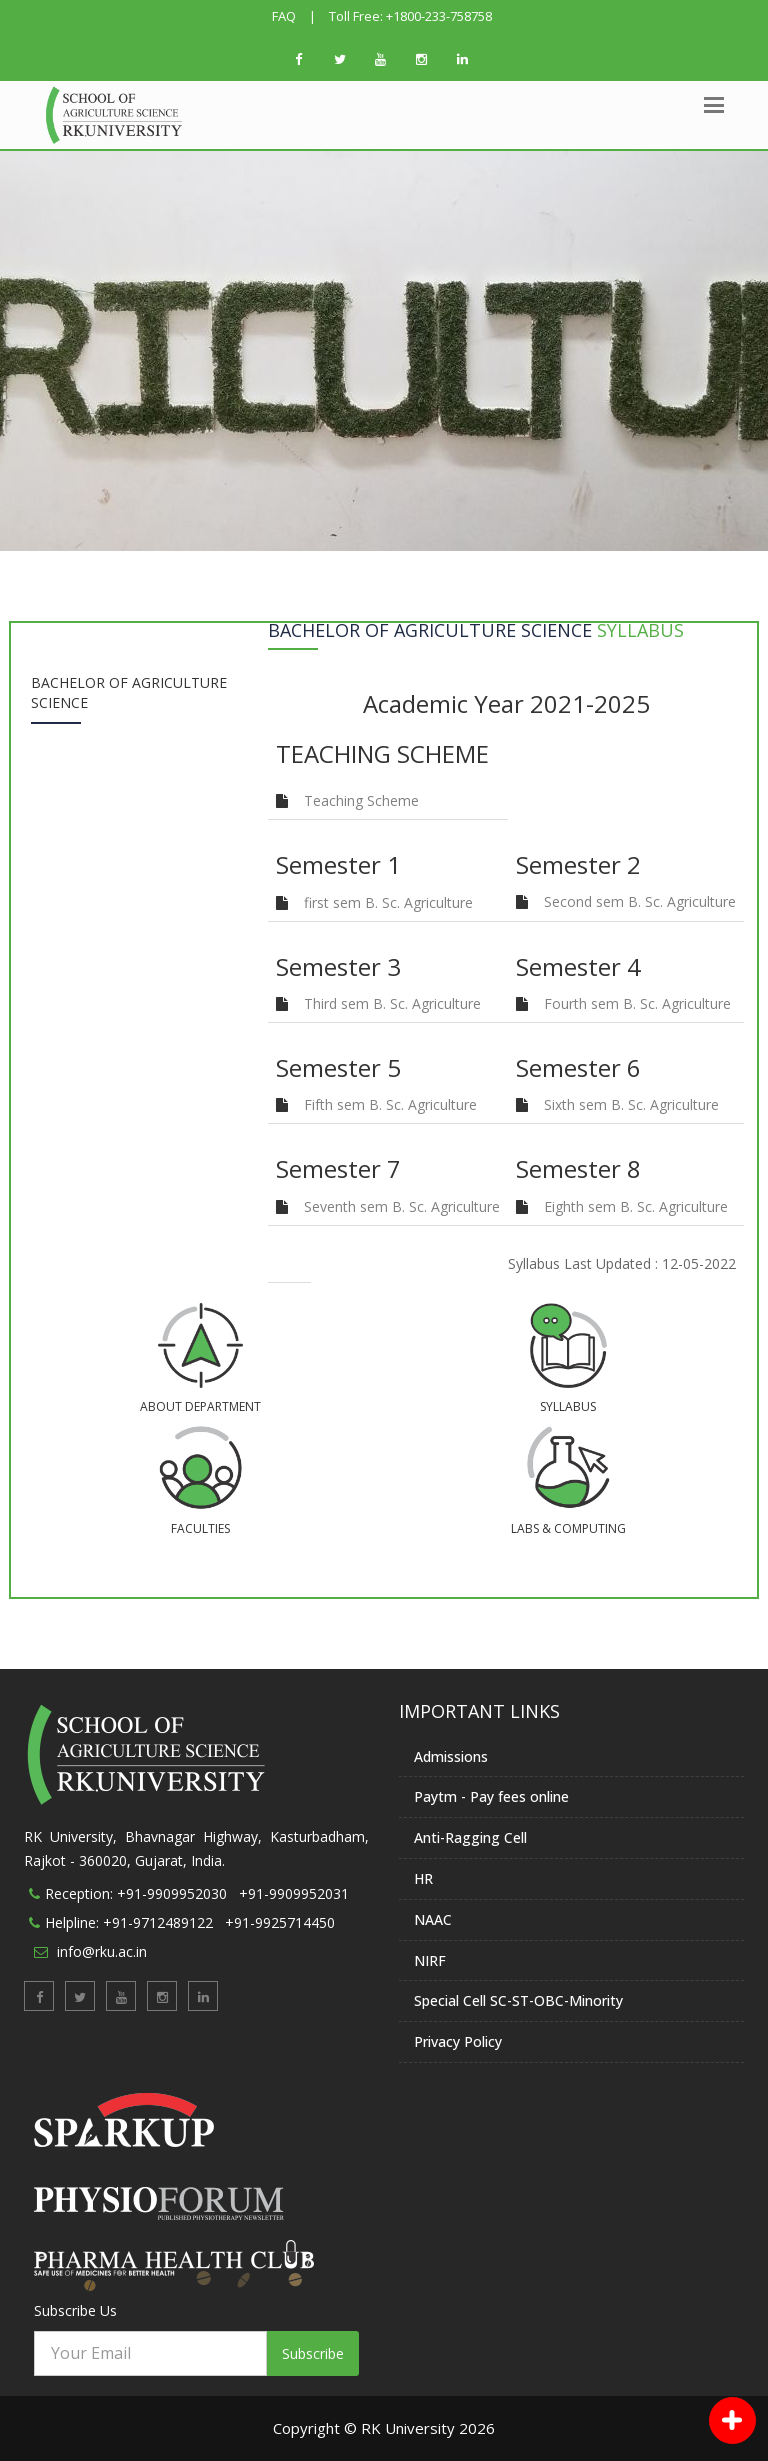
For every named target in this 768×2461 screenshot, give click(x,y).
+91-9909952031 (294, 1893)
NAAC (433, 1919)
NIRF (430, 1960)
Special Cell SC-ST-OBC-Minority (518, 2000)
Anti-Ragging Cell (470, 1837)
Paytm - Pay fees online (491, 1796)
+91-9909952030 (172, 1893)
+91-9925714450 (280, 1922)
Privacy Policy (458, 2041)
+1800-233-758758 (439, 16)
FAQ (284, 16)
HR (423, 1878)
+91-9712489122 (158, 1922)
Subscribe (313, 2353)
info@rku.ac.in (102, 1951)
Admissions (451, 1756)
